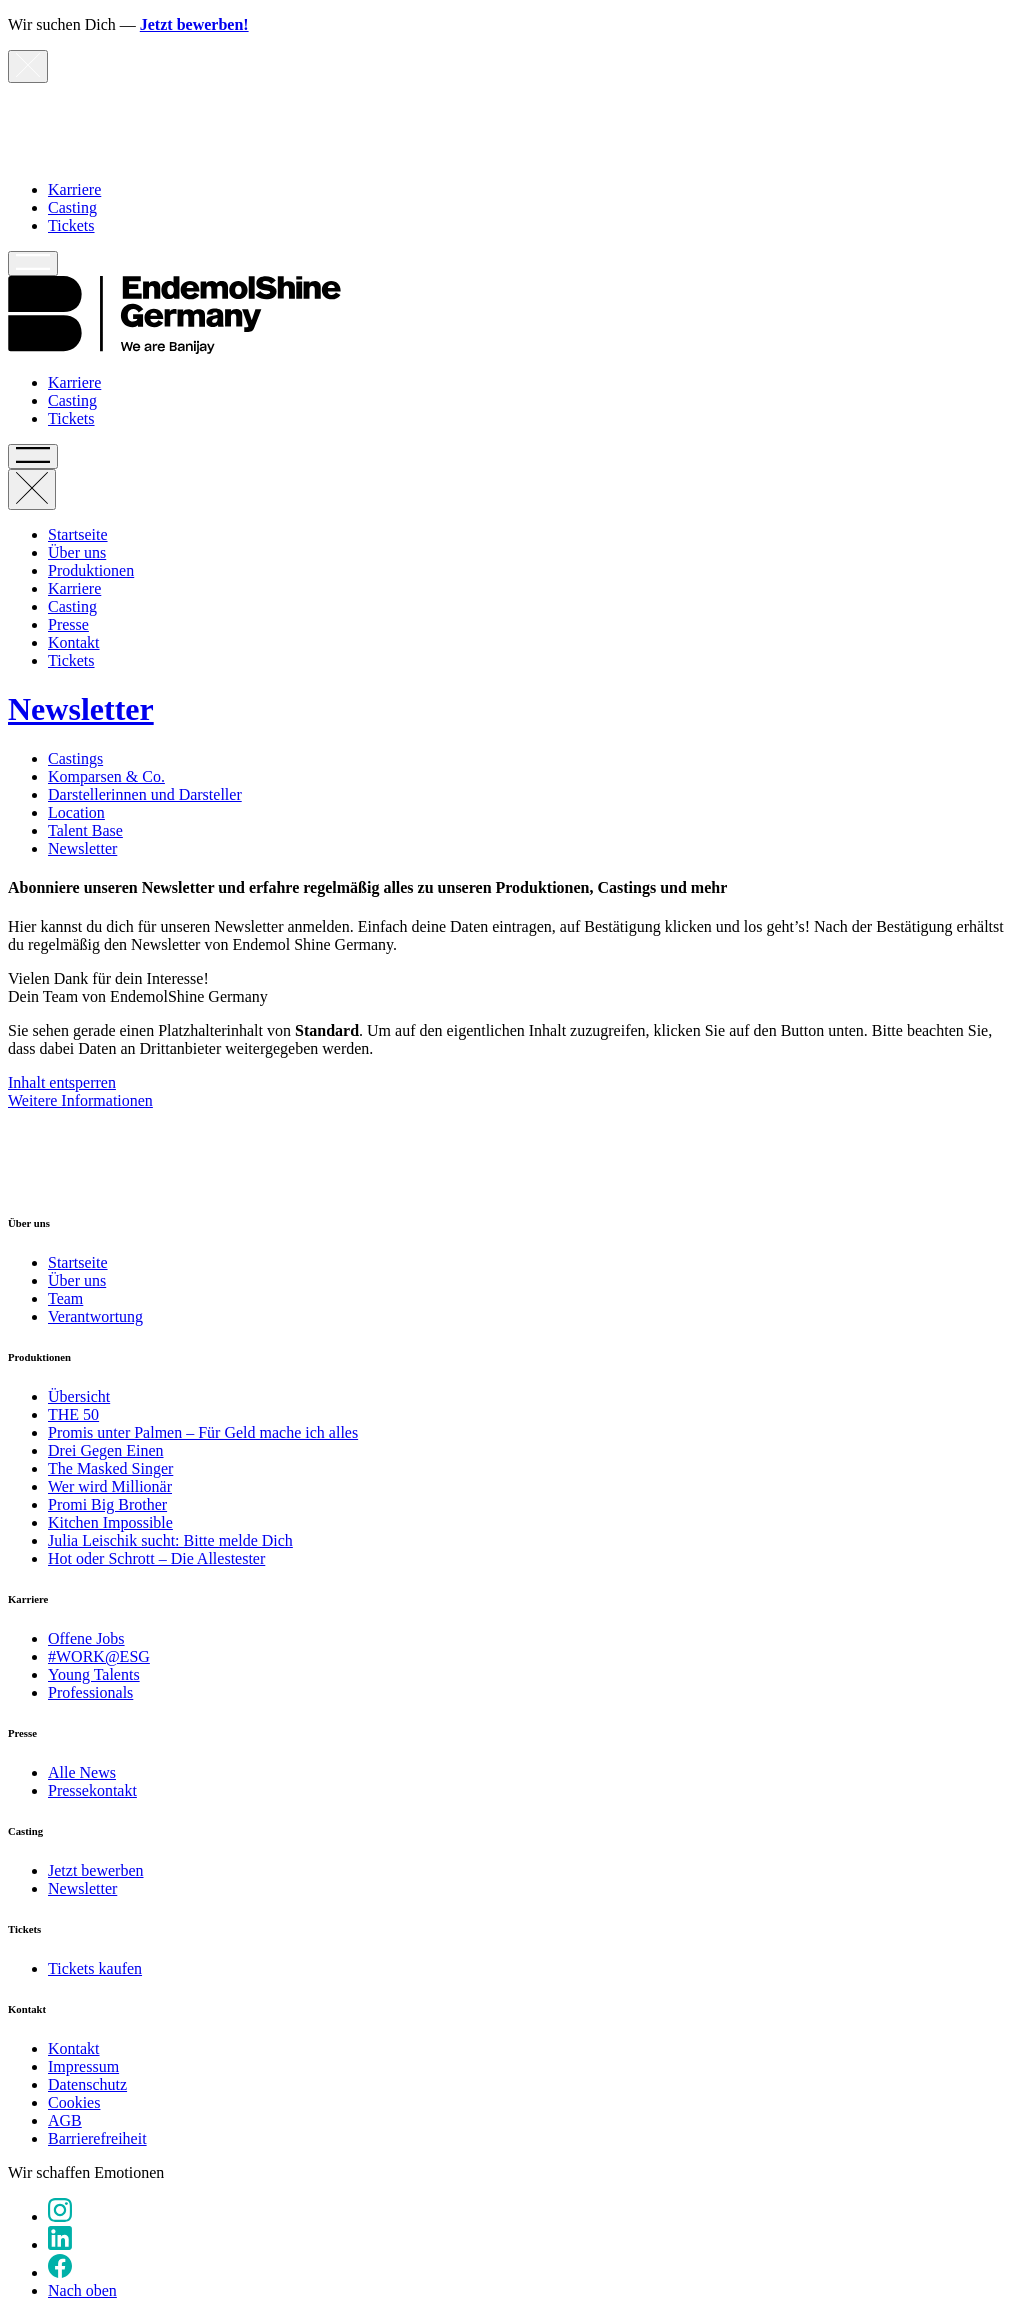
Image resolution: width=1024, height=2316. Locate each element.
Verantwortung (95, 1316)
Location (76, 812)
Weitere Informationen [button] (80, 1100)
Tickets (71, 225)
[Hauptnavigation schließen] (32, 489)
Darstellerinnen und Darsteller (145, 794)
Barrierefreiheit (97, 2138)
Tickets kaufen (95, 1968)
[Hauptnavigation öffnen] (33, 263)
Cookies (74, 2102)
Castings (75, 758)
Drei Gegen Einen (106, 1450)
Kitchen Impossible (110, 1522)
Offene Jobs (86, 1638)
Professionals (90, 1692)
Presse (68, 624)
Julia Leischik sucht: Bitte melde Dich (170, 1540)
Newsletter (82, 848)
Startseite (78, 534)
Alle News (82, 1772)
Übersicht (79, 1396)
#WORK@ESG (99, 1656)
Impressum (83, 2066)
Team (65, 1298)
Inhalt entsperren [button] (62, 1082)
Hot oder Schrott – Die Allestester (156, 1558)
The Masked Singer (110, 1468)
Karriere (74, 189)
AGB (65, 2120)
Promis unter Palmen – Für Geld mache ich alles (203, 1432)
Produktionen (91, 570)
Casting (72, 207)
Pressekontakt (92, 1790)
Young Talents (94, 1674)
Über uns (77, 552)
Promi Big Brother (107, 1504)
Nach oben (82, 2290)
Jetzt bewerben (96, 1870)
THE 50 (73, 1414)
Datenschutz (87, 2084)
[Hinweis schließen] (28, 66)
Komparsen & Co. (106, 776)
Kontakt (74, 642)
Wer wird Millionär (110, 1486)
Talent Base (85, 830)
